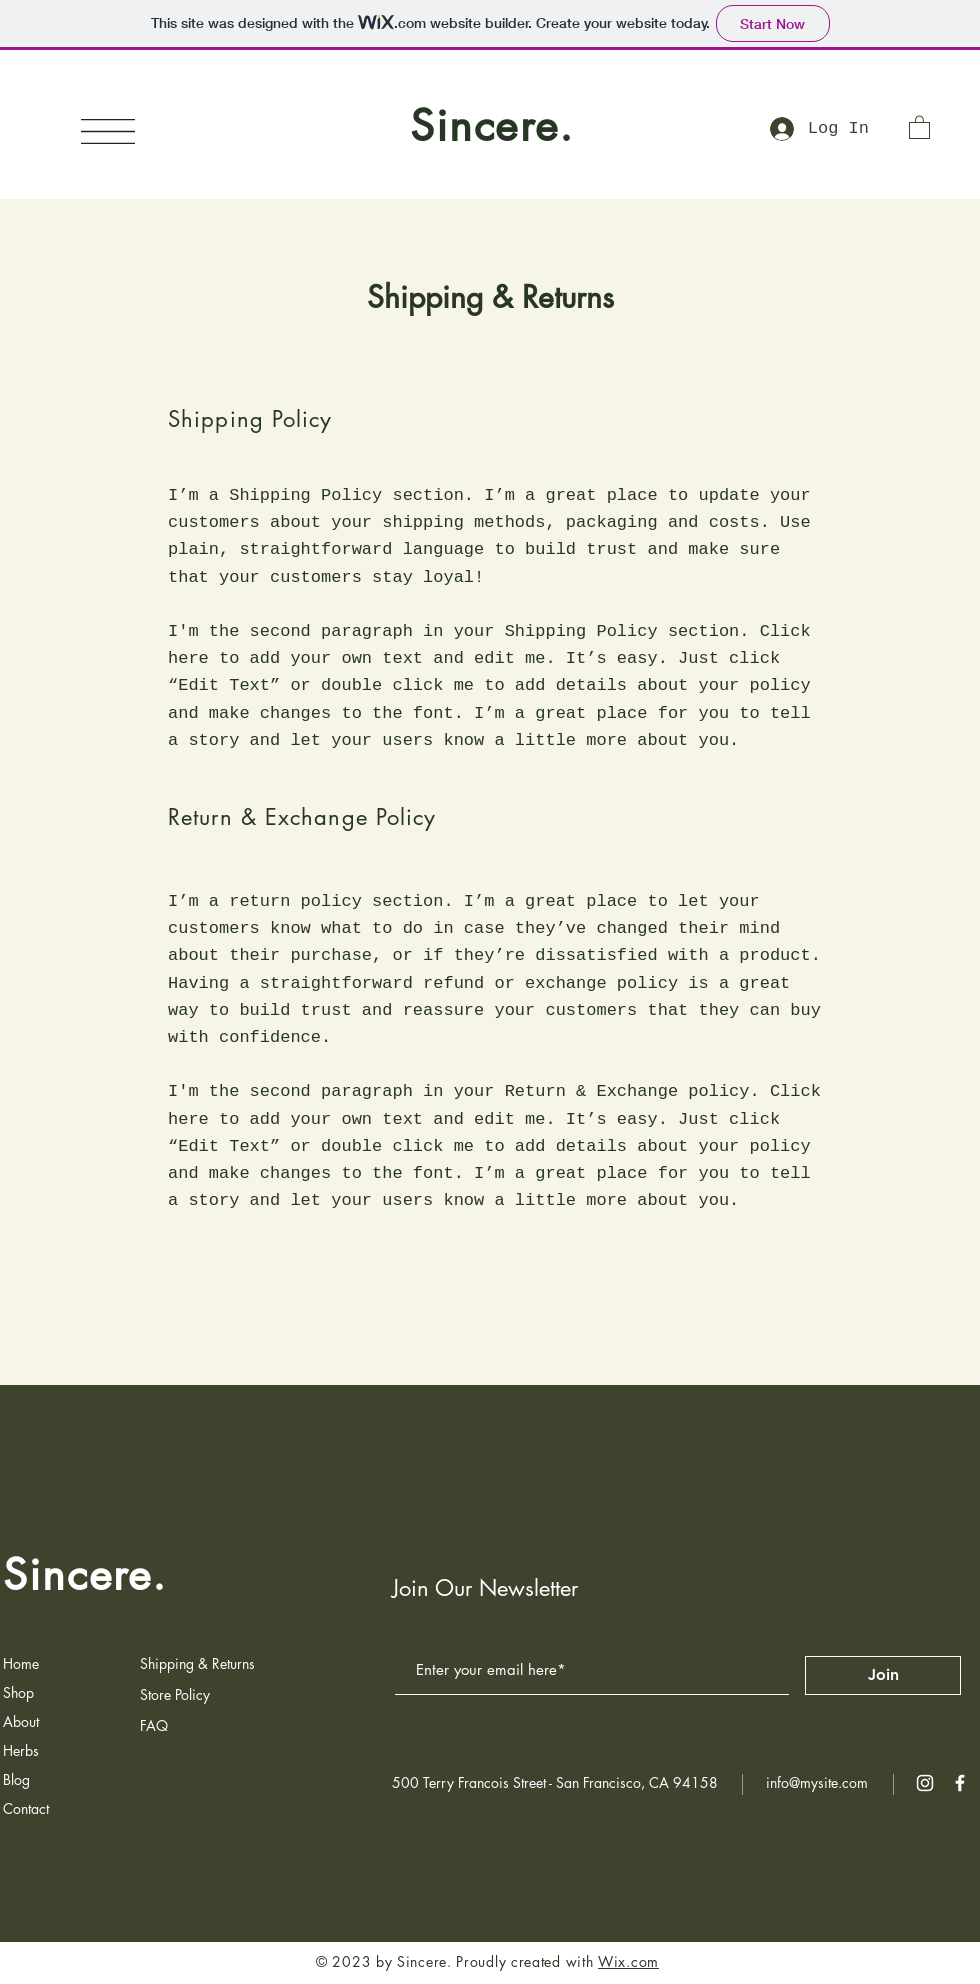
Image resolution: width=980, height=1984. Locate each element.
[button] (108, 131)
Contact (26, 1808)
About (21, 1721)
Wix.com (628, 1961)
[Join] (883, 1675)
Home (21, 1663)
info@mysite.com (817, 1782)
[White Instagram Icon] (925, 1783)
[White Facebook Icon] (960, 1783)
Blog (16, 1779)
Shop (18, 1692)
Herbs (21, 1750)
